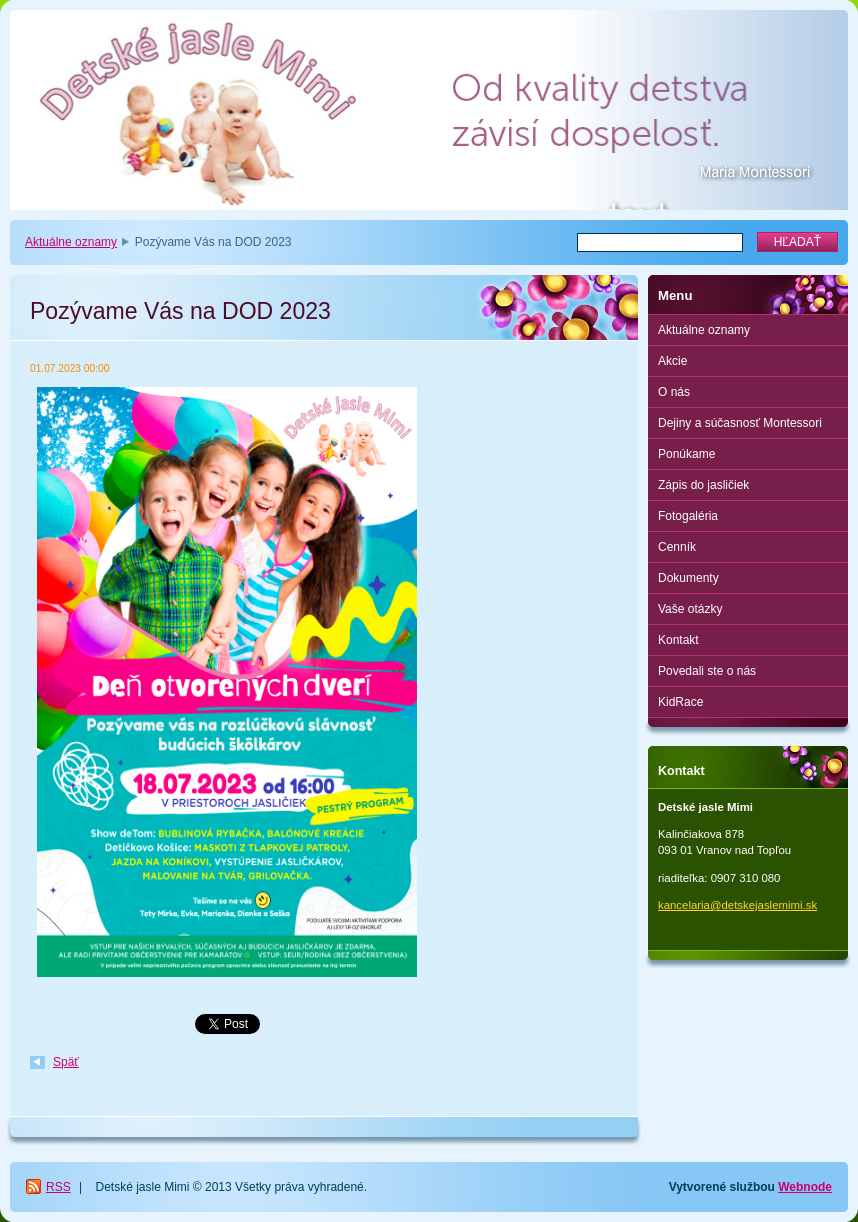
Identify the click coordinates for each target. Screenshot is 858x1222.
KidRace (680, 702)
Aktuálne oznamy (71, 242)
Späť (66, 1062)
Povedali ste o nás (707, 671)
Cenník (677, 547)
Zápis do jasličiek (703, 485)
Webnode (805, 1187)
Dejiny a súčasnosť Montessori (740, 423)
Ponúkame (686, 454)
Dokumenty (688, 578)
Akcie (672, 361)
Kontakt (678, 640)
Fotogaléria (688, 516)
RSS (58, 1187)
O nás (674, 392)
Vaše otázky (690, 609)
